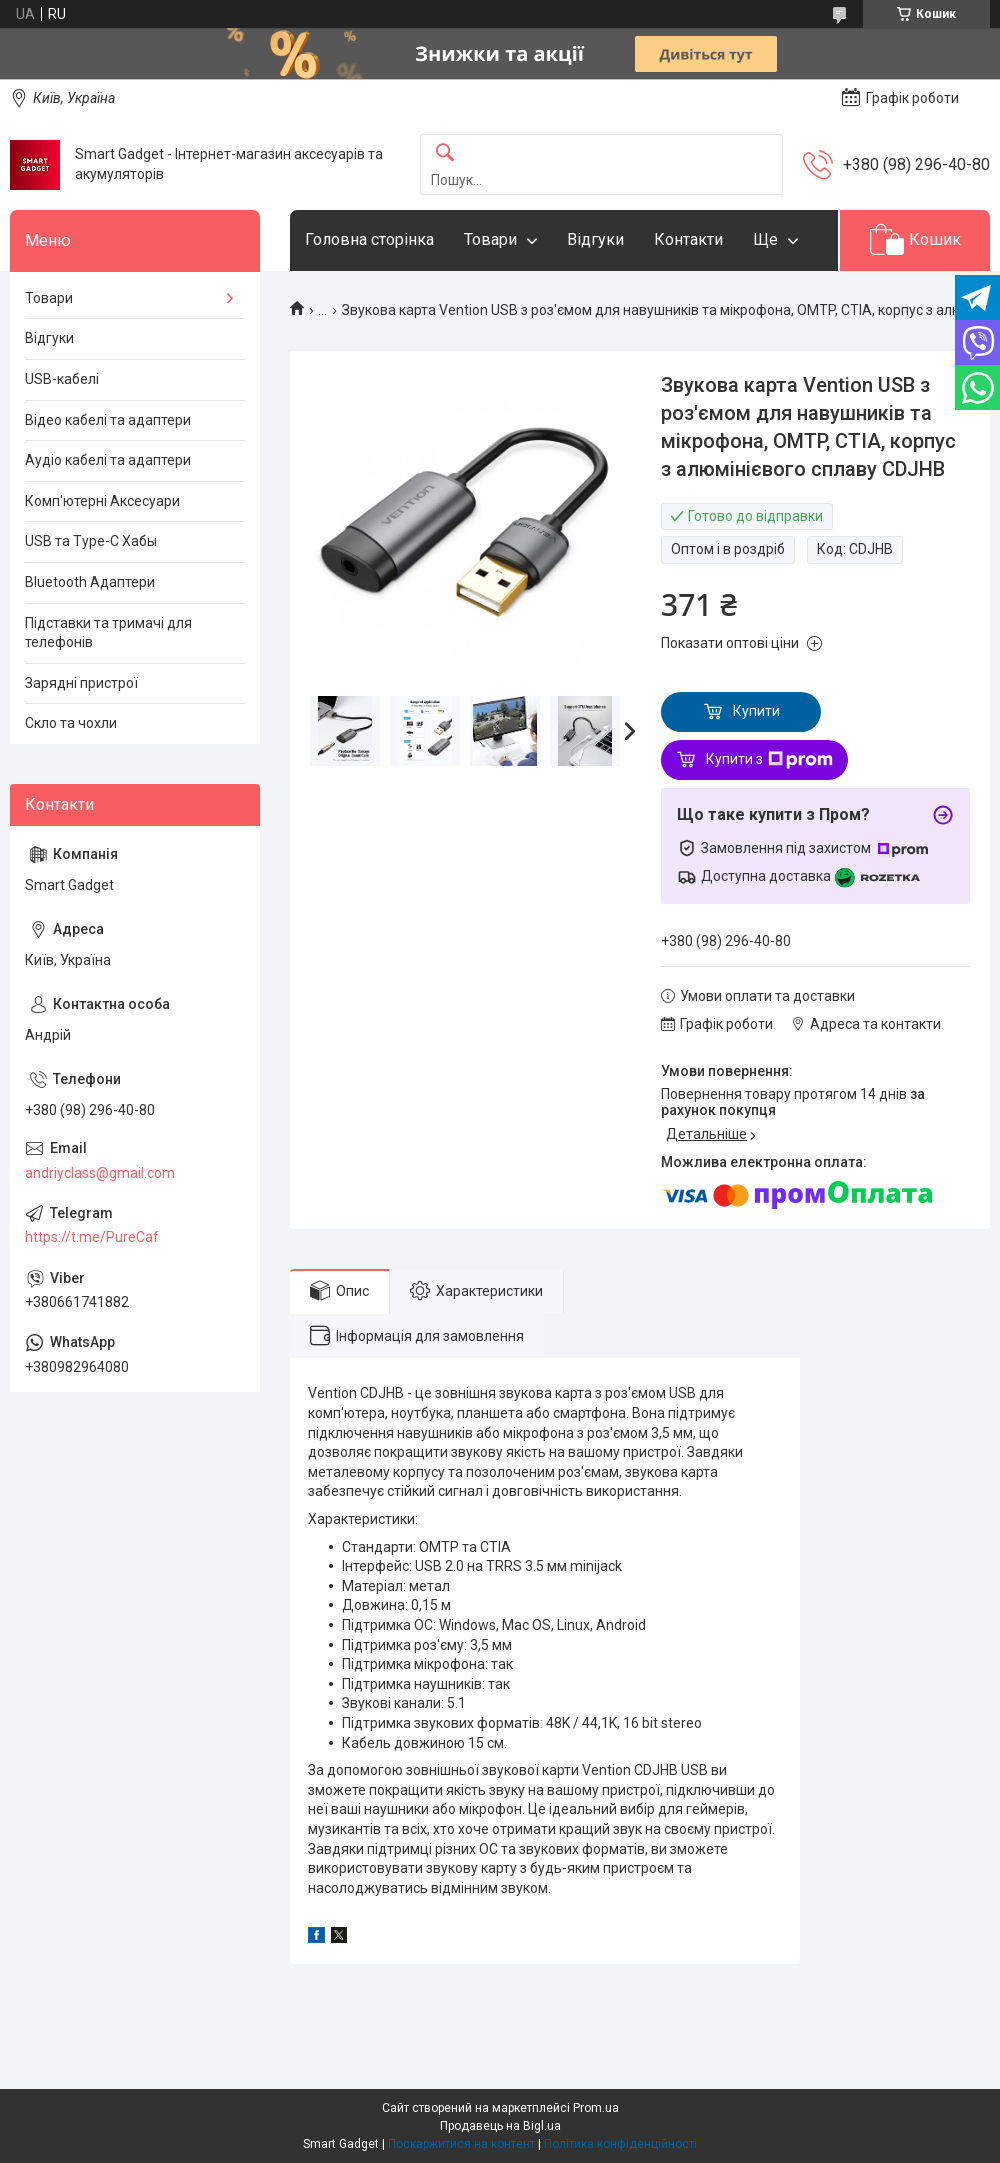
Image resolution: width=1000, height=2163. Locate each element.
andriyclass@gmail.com (100, 1173)
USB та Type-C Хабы (91, 541)
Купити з (769, 760)
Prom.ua (596, 2108)
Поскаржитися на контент (461, 2144)
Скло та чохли (71, 723)
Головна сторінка (369, 239)
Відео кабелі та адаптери (108, 420)
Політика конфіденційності (620, 2144)
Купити (756, 711)
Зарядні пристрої (81, 683)
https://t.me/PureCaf (92, 1237)
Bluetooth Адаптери (90, 582)
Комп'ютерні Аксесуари (102, 501)
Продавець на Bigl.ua (500, 2126)
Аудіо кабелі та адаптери (108, 460)
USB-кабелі (62, 379)
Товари (490, 239)
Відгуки (595, 239)
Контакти (688, 239)
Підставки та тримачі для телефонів (108, 633)
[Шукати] (445, 153)
